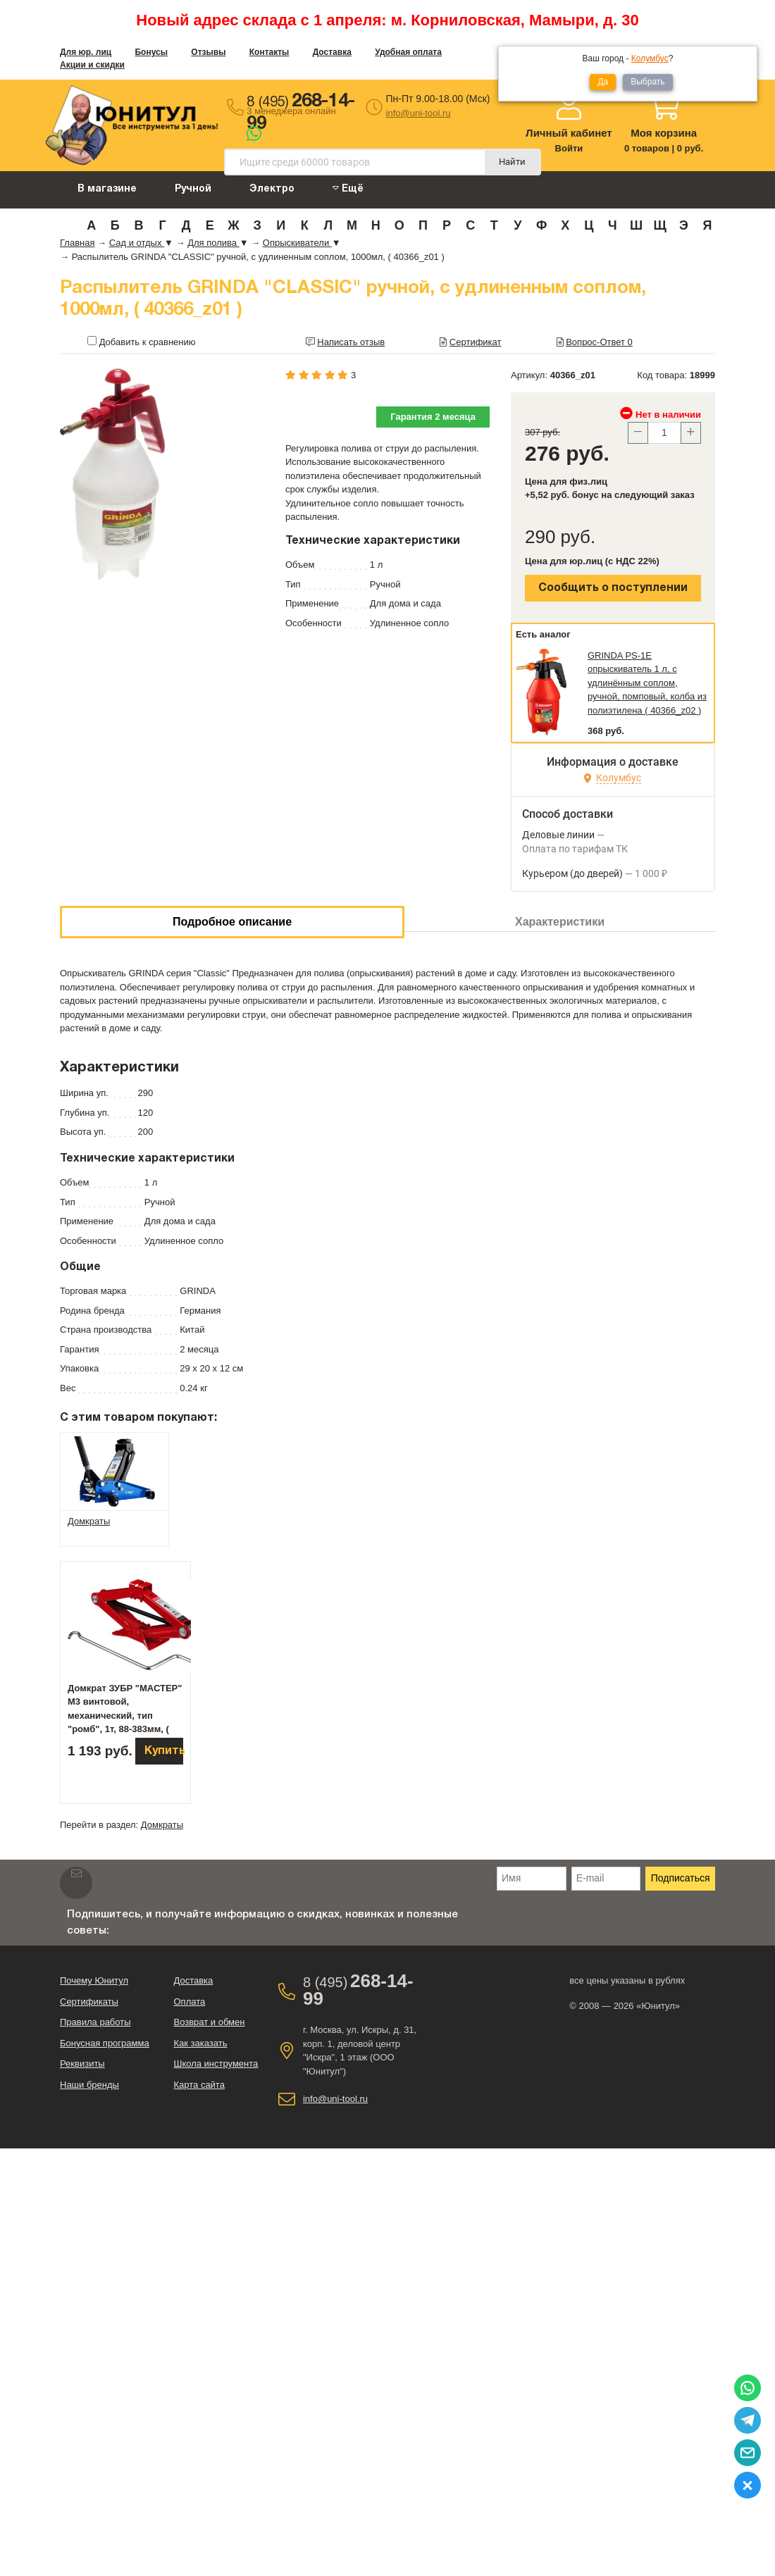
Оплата (189, 2001)
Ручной (193, 189)
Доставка (332, 52)
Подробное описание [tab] (232, 922)
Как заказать (200, 2043)
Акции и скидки (92, 65)
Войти (569, 148)
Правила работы (95, 2022)
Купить (163, 1751)
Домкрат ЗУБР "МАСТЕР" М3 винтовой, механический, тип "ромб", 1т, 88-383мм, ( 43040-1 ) (125, 1715)
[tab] (114, 1471)
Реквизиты (82, 2063)
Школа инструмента (215, 2063)
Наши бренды (89, 2084)
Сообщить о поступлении (613, 588)
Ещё (348, 188)
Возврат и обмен (208, 2022)
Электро (271, 189)
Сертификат (476, 342)
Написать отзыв (351, 342)
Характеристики (559, 922)
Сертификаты (89, 2001)
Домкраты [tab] (89, 1521)
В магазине (107, 189)
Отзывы (208, 52)
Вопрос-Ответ (599, 342)
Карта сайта (198, 2084)
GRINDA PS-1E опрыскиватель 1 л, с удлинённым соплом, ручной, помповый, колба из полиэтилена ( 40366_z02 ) (647, 683)
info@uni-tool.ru (418, 113)
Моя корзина (664, 133)
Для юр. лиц (85, 52)
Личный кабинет (569, 133)
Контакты (269, 52)
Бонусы (151, 52)
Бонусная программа (104, 2043)
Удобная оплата (408, 52)
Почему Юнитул (94, 1980)
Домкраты (162, 1824)
